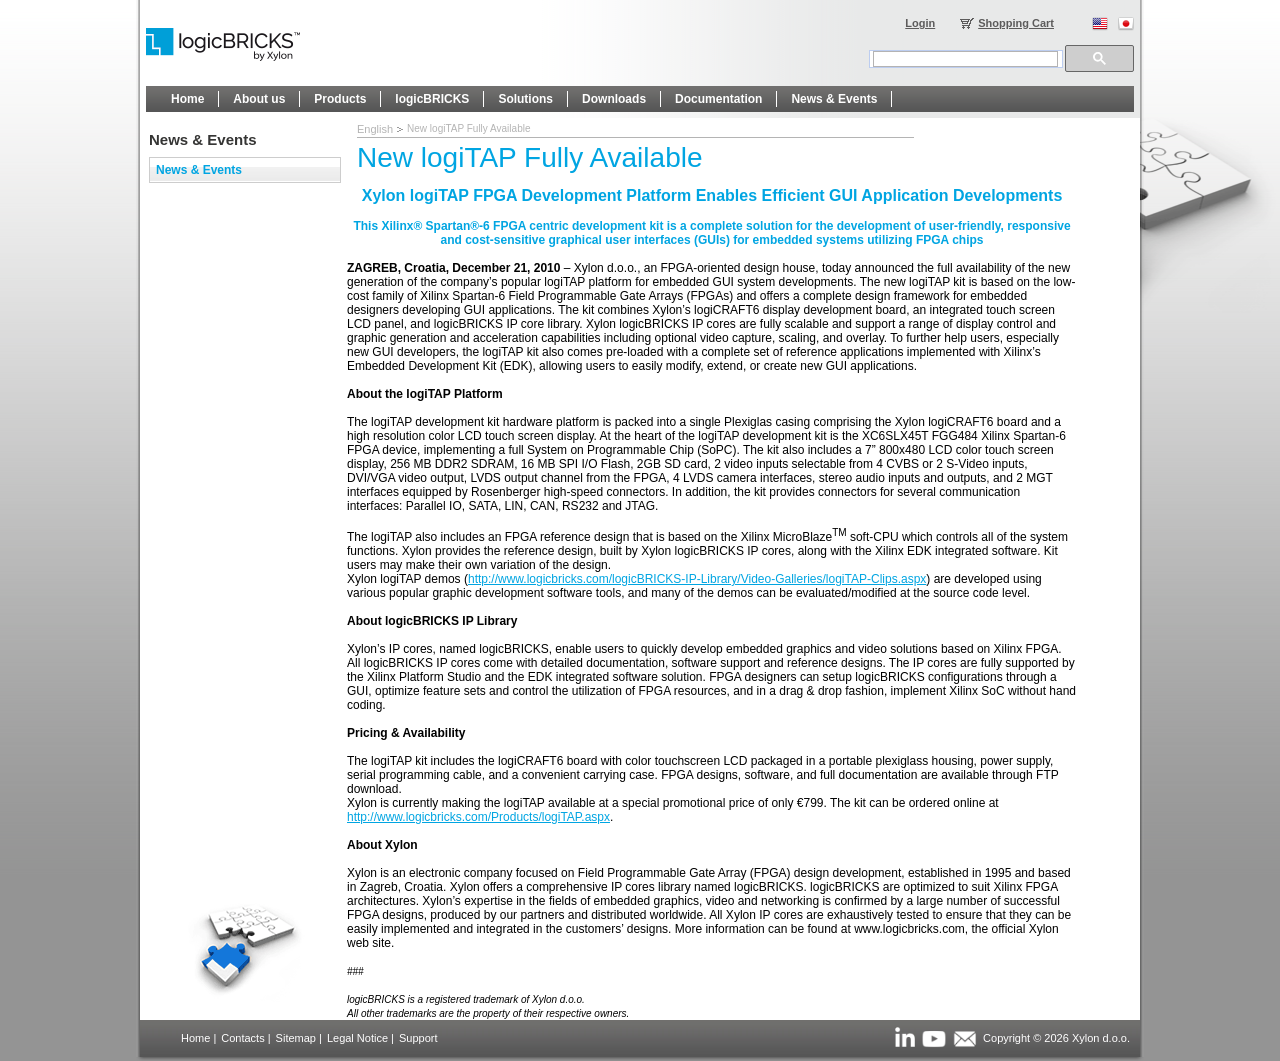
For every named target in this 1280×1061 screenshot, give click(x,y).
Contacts (242, 1038)
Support (418, 1038)
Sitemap (296, 1038)
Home (195, 1038)
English (375, 129)
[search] (965, 59)
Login (920, 23)
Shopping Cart (1016, 23)
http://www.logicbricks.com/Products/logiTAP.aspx (478, 817)
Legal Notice (357, 1038)
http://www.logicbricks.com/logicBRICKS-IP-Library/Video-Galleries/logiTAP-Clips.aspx (697, 579)
